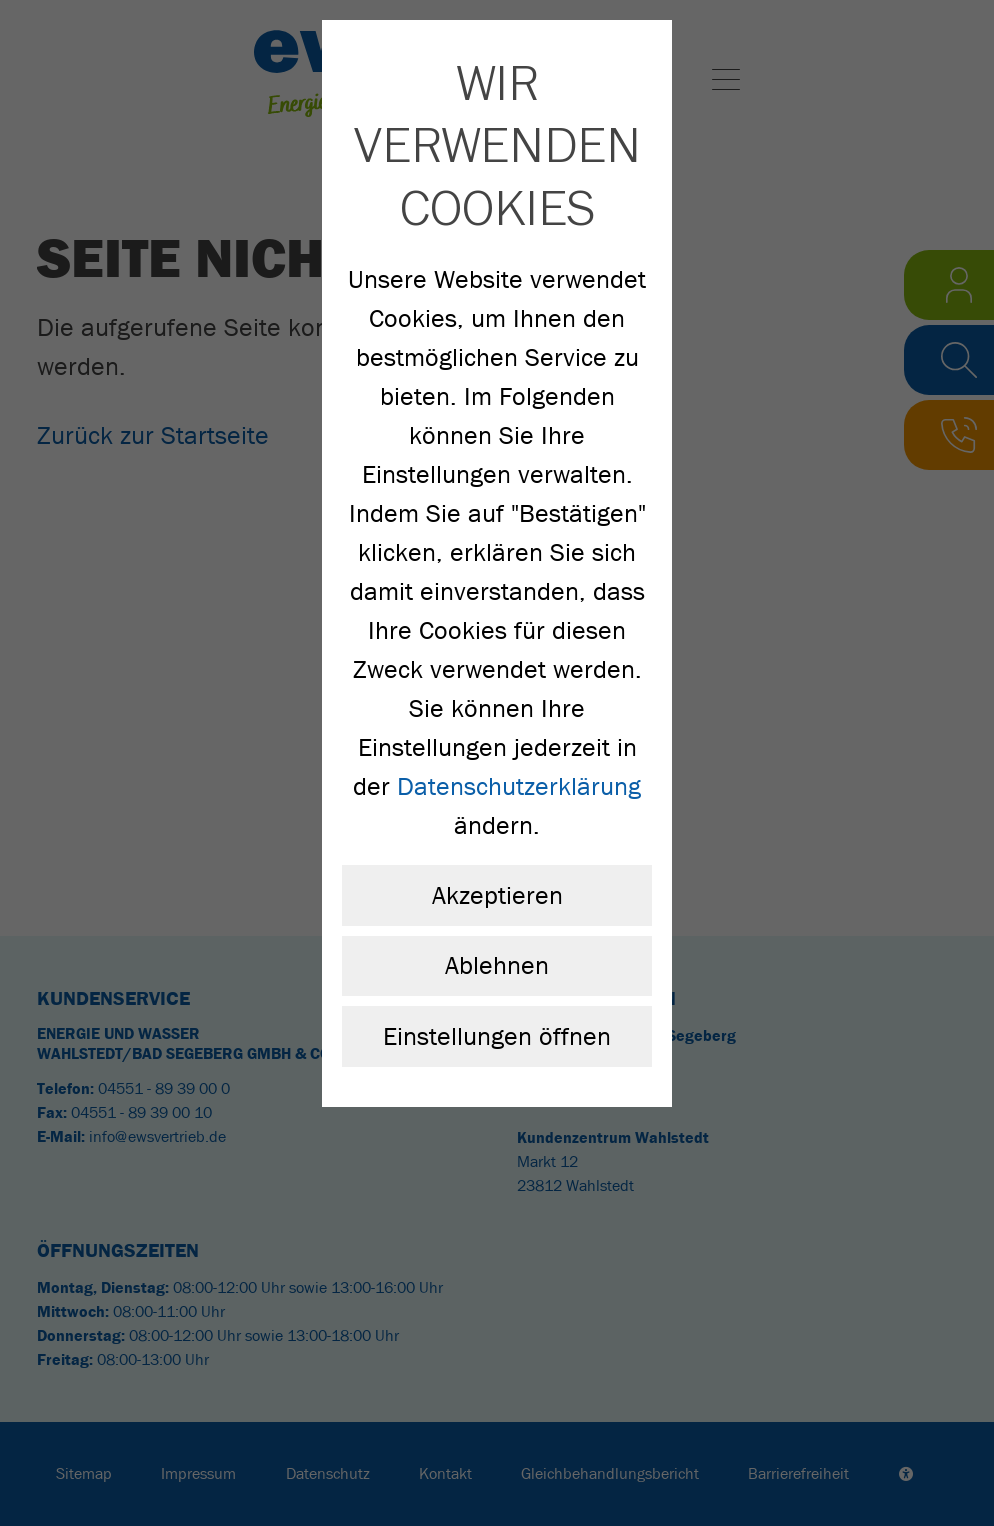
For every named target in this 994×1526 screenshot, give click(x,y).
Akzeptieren (497, 895)
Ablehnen (497, 965)
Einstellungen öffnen (497, 1036)
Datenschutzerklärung (519, 786)
